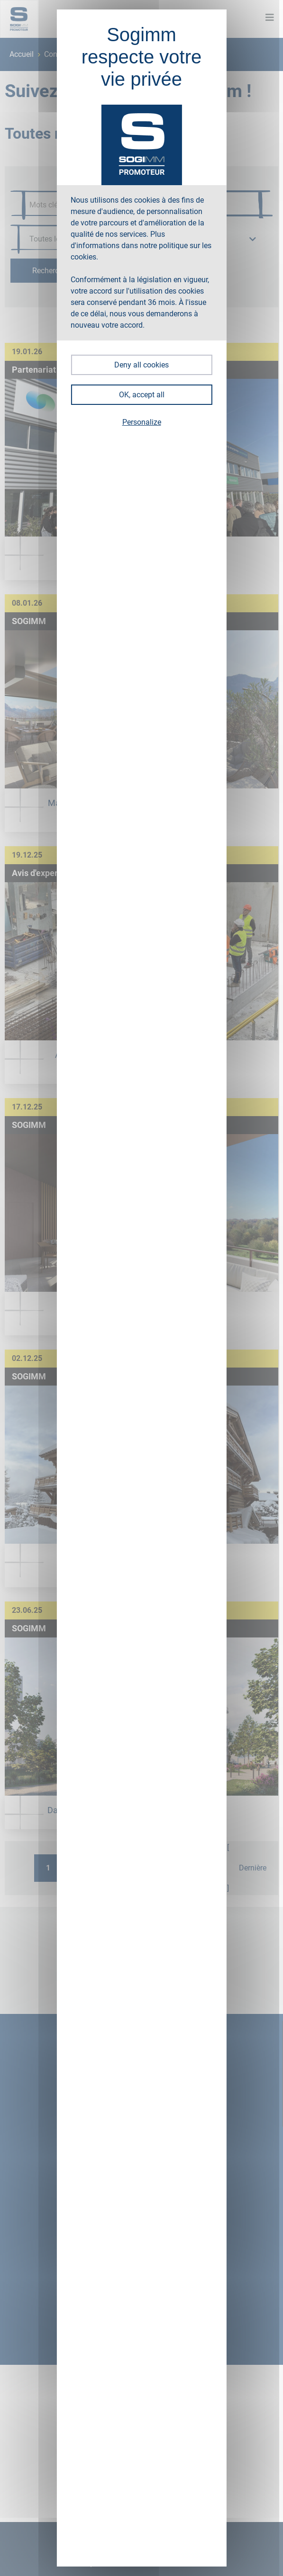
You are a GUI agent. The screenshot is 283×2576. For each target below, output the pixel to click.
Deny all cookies (141, 364)
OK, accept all (141, 394)
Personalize (141, 422)
